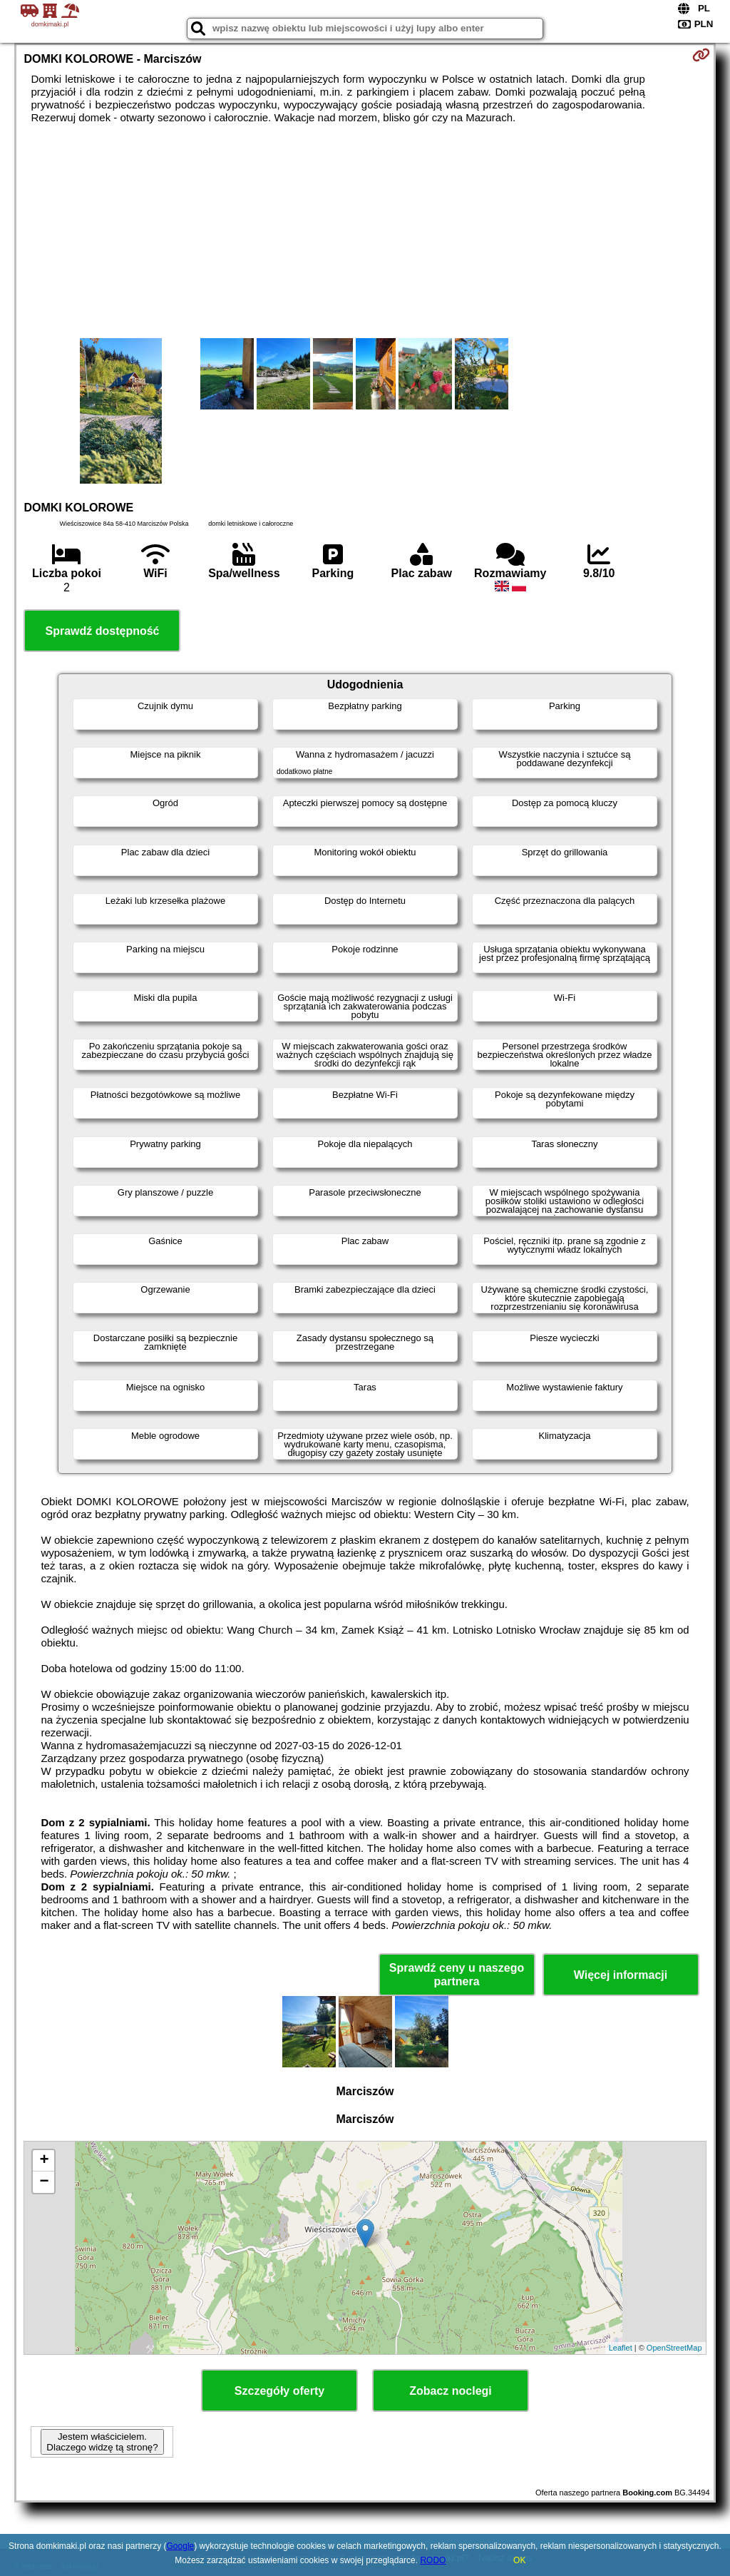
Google (181, 2546)
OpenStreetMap (674, 2347)
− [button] (43, 2182)
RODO (433, 2560)
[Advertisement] (365, 231)
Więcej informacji (620, 1975)
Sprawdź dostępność (102, 631)
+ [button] (43, 2161)
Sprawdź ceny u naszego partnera (456, 1974)
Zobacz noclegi (450, 2391)
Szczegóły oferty (279, 2391)
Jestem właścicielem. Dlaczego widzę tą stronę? (102, 2442)
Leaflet (620, 2347)
